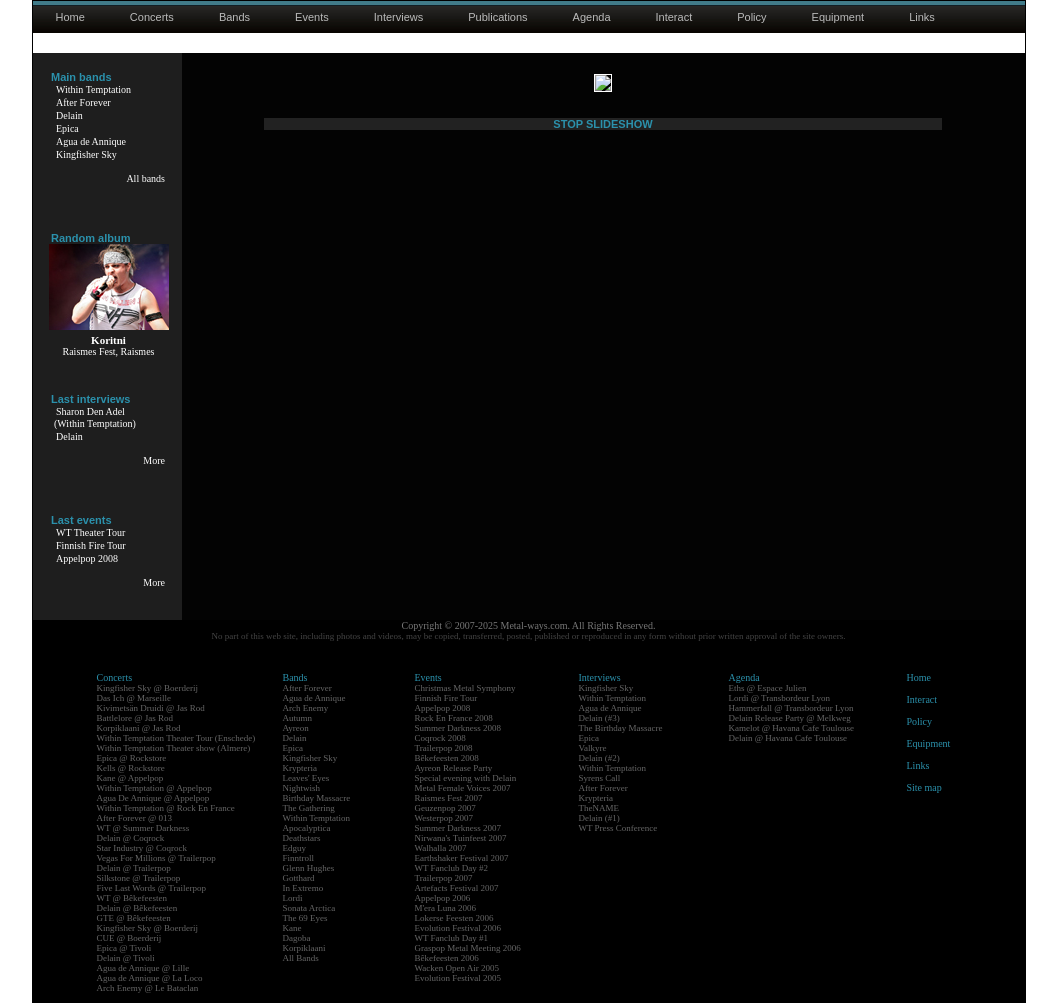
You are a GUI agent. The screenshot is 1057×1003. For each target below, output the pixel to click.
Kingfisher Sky (86, 154)
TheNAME (599, 808)
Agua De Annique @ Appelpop (153, 798)
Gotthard (299, 878)
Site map (924, 787)
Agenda (592, 17)
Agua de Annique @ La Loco (150, 978)
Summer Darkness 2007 (458, 828)
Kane (292, 928)
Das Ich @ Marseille (134, 698)
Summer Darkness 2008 (458, 728)
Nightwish (302, 788)
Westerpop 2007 (444, 818)
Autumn (298, 718)
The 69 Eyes (305, 918)
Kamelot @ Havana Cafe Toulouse (791, 728)
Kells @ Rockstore (131, 768)
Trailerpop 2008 (444, 748)
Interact (674, 17)
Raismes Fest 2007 (449, 798)
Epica (67, 128)
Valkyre (593, 748)
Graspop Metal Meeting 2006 (468, 948)
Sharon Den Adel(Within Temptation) (95, 417)
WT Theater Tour (90, 532)
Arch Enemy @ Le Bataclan (148, 988)
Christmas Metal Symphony (465, 688)
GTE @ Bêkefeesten (134, 918)
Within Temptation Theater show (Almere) (174, 748)
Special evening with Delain (466, 778)
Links (922, 17)
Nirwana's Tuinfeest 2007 (461, 838)
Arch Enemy (306, 708)
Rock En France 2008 (454, 718)
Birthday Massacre (317, 798)
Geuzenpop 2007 (445, 808)
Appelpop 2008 (87, 558)
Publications (497, 17)
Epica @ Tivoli (124, 948)
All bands (145, 178)
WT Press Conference (618, 828)
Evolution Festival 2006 (458, 928)
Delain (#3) (599, 718)
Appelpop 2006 (443, 898)
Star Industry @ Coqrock (142, 848)
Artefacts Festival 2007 (457, 888)
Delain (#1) (599, 818)
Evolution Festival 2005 (458, 978)
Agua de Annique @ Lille (143, 968)
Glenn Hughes (309, 868)
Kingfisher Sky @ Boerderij (148, 688)
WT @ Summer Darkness (143, 828)
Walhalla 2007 (441, 848)
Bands (234, 17)
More (154, 460)
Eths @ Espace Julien (768, 688)
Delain (69, 115)
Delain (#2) (599, 758)
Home (70, 17)
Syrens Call (600, 778)
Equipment (838, 17)
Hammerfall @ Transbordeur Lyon (791, 708)
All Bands (301, 958)
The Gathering (309, 808)
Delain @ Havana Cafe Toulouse (788, 738)
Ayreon (296, 728)
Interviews (399, 17)
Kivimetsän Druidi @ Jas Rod (151, 708)
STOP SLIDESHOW (602, 561)
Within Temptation (93, 89)
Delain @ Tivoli (126, 958)
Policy (751, 17)
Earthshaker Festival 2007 (462, 858)
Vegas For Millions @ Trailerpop (156, 858)
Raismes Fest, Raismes (109, 351)
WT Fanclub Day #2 (452, 868)
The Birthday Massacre (621, 728)
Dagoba (297, 938)
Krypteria (300, 768)
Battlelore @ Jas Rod (135, 718)
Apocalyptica (307, 828)
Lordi (293, 898)
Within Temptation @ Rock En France (166, 808)
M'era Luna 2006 (446, 908)
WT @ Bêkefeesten (132, 898)
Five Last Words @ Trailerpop (151, 888)
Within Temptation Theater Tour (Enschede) (176, 738)
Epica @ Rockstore (132, 758)
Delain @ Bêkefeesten (137, 908)
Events (312, 17)
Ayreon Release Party (454, 768)
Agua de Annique (91, 141)
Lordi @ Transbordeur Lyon (780, 698)
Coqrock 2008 (440, 738)
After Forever (83, 102)
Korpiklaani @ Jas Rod (139, 728)
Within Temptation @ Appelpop (154, 788)
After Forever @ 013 (135, 818)
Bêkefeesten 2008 (447, 758)
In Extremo (303, 888)
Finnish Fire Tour (91, 545)
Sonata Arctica (309, 908)
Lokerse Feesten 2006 (454, 918)
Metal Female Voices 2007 (463, 788)
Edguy (295, 848)
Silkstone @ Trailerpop (139, 878)
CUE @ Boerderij (129, 938)
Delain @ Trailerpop (134, 868)
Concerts (152, 17)
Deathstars (302, 838)
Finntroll (299, 858)
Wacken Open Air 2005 (457, 968)
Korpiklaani (304, 948)
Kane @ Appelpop (130, 778)
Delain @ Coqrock (131, 838)
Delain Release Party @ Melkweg (790, 718)
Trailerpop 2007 (444, 878)
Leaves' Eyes (306, 778)
